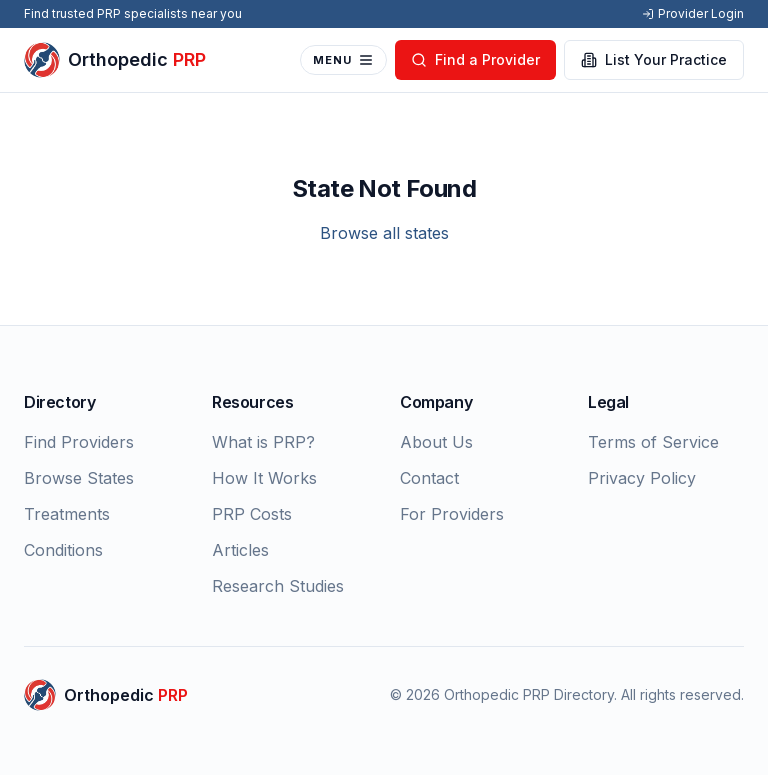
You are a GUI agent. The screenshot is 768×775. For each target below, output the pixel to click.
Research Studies (278, 586)
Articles (240, 550)
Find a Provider (475, 59)
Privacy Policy (642, 478)
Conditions (63, 550)
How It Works (264, 478)
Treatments (67, 514)
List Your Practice (654, 59)
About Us (436, 442)
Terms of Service (653, 442)
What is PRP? (263, 442)
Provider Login (693, 13)
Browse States (79, 478)
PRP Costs (252, 514)
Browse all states (384, 233)
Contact (429, 478)
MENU (343, 60)
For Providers (452, 514)
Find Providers (79, 442)
